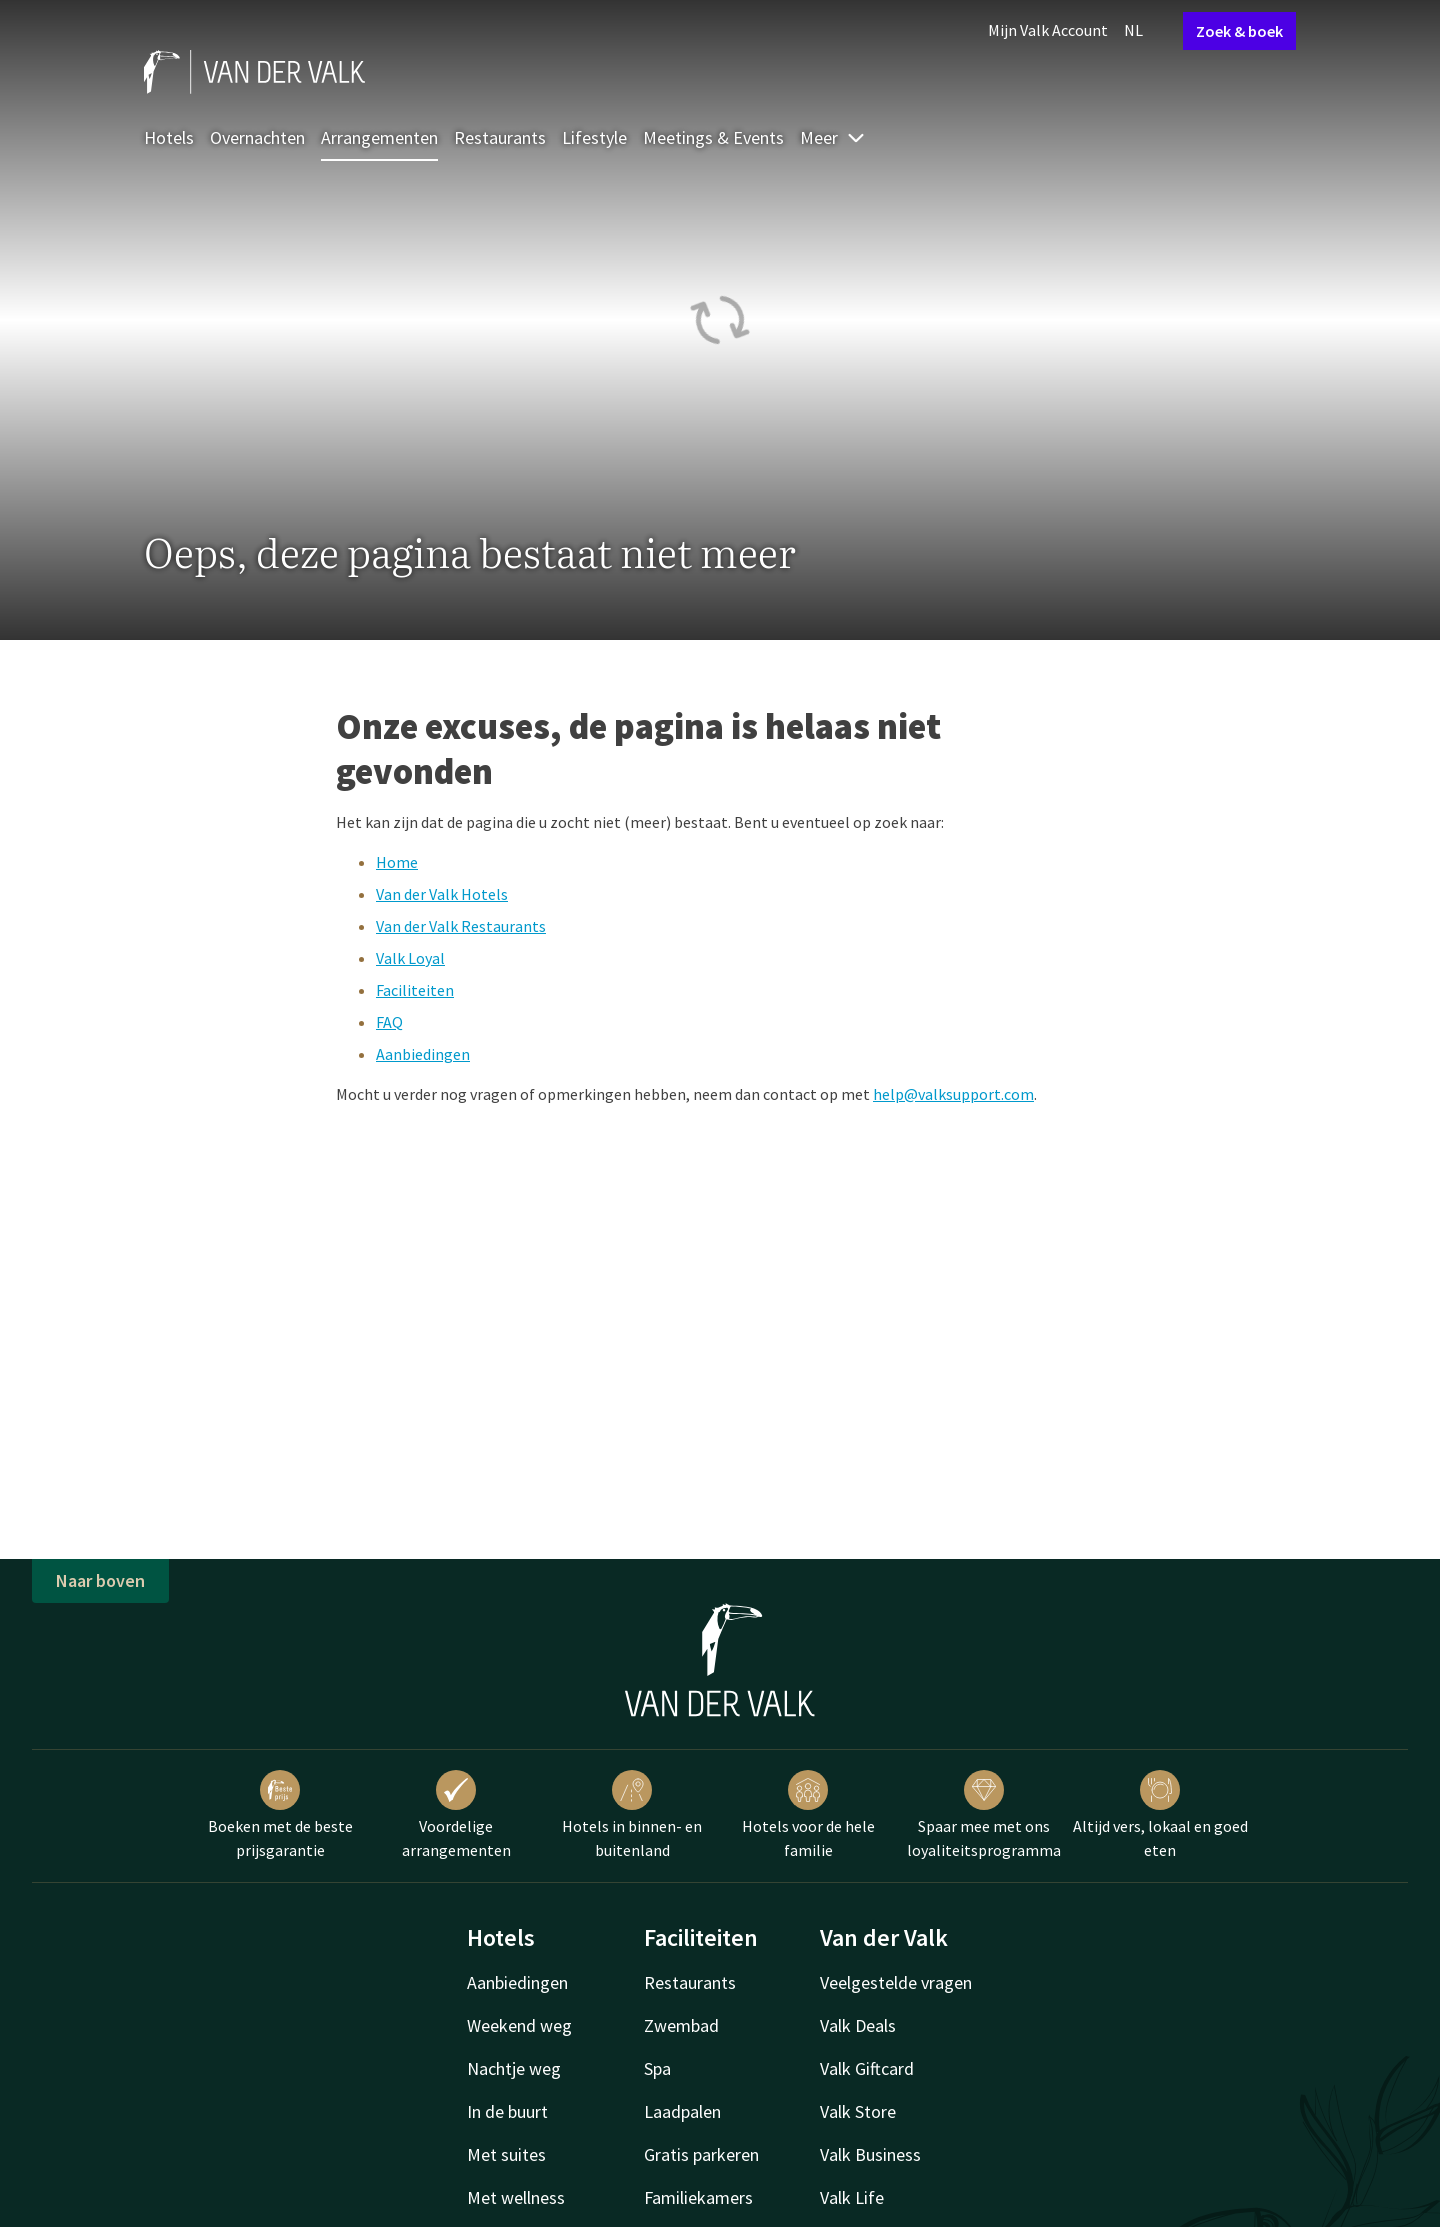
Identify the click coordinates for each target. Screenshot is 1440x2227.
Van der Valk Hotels (442, 894)
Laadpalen (682, 2111)
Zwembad (681, 2025)
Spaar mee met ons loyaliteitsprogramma (984, 1815)
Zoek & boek (1239, 31)
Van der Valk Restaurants (461, 926)
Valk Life (852, 2197)
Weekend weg (519, 2025)
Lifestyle (594, 137)
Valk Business (870, 2154)
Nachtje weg (514, 2068)
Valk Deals (858, 2025)
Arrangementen (379, 137)
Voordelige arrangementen (456, 1815)
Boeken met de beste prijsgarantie (280, 1815)
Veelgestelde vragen (896, 1982)
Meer (833, 137)
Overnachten (257, 137)
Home (397, 862)
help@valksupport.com (953, 1094)
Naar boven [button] (100, 1580)
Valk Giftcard (867, 2068)
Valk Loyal (410, 958)
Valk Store (858, 2111)
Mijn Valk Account (1048, 30)
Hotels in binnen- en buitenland (632, 1815)
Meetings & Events (713, 137)
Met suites (506, 2154)
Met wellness (516, 2197)
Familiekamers (698, 2197)
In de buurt (507, 2111)
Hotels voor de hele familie (808, 1815)
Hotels (169, 137)
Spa (657, 2068)
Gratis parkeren (701, 2154)
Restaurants (500, 137)
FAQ (389, 1022)
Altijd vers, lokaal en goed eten (1160, 1815)
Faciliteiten (415, 990)
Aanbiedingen (423, 1054)
